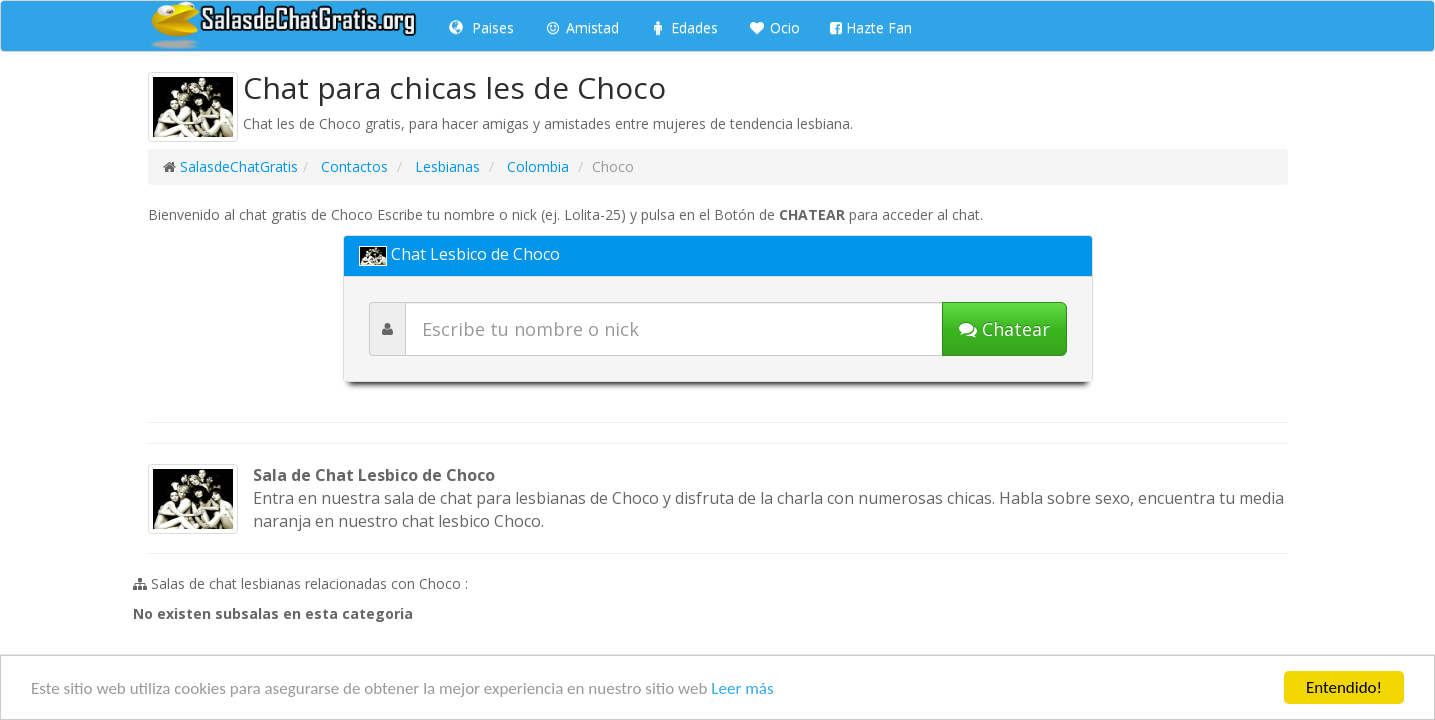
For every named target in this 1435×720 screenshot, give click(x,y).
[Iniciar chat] (1004, 329)
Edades (683, 27)
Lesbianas (445, 166)
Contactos (352, 166)
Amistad (581, 27)
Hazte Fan (871, 27)
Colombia (536, 166)
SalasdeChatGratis (239, 166)
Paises (481, 27)
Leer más (742, 688)
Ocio (774, 27)
